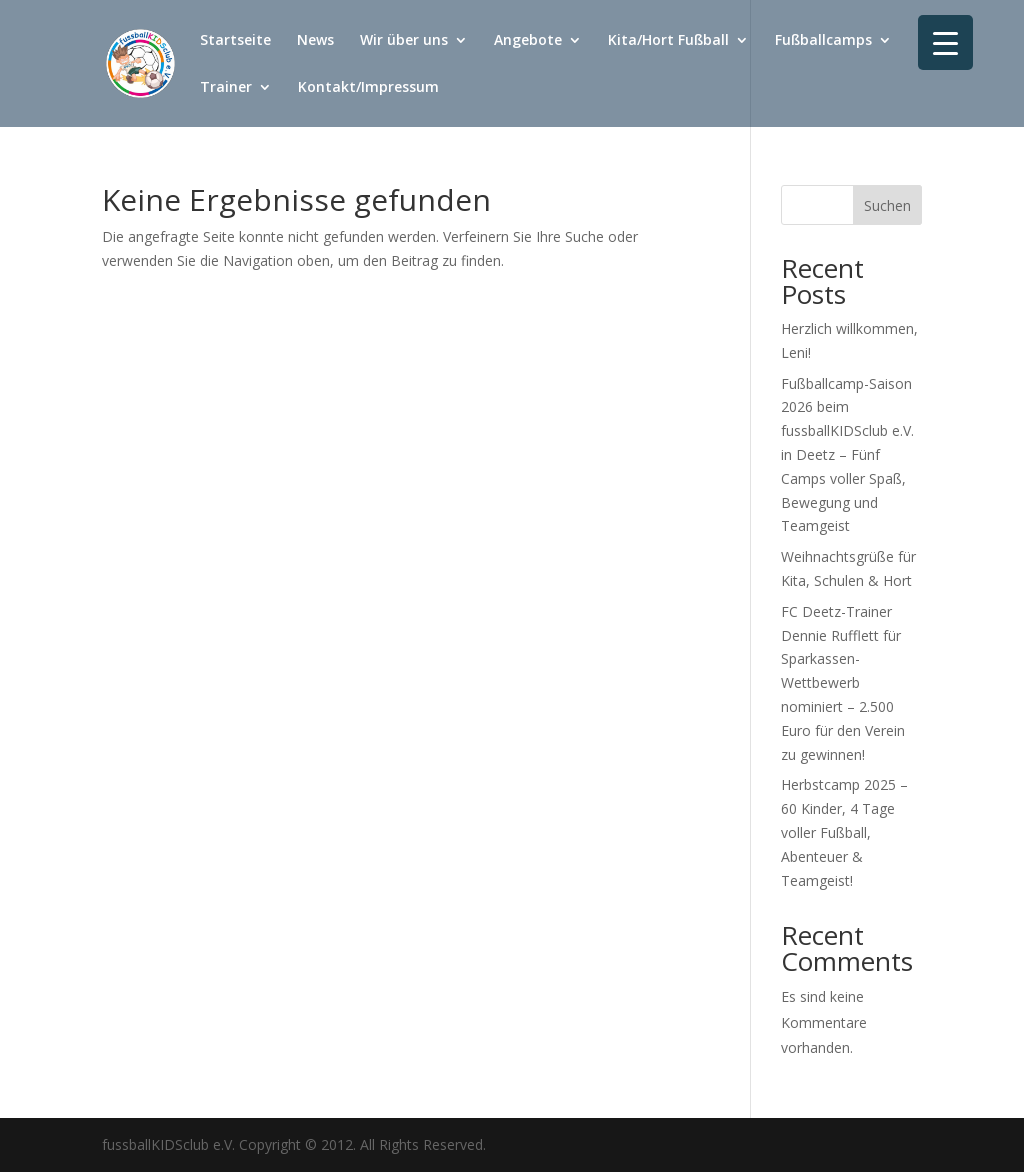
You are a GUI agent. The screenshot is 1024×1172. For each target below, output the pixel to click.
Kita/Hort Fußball (668, 41)
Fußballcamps (823, 41)
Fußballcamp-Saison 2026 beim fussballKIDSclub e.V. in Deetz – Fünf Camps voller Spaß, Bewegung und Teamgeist (847, 455)
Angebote (528, 41)
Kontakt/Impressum (368, 88)
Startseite (235, 41)
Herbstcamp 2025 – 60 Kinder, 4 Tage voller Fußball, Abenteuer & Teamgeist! (844, 832)
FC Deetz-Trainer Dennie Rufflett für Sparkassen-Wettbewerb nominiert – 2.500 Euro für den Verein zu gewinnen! (843, 683)
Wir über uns (404, 41)
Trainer (226, 88)
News (315, 41)
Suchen (887, 205)
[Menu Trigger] (945, 42)
